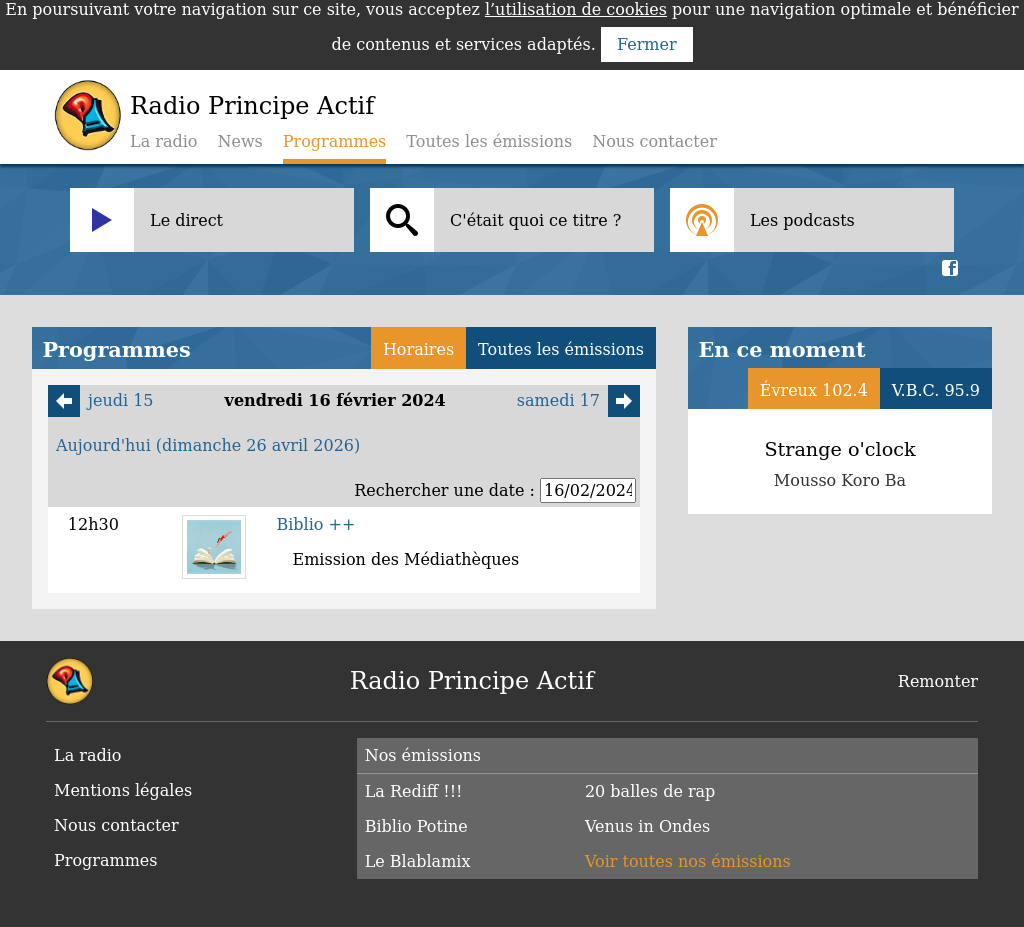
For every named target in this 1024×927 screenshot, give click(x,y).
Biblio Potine (416, 826)
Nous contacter (654, 141)
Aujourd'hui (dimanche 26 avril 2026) (208, 445)
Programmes (106, 860)
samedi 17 (578, 401)
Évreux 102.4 (814, 390)
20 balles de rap (650, 791)
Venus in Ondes (647, 826)
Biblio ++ (315, 524)
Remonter (938, 681)
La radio (163, 141)
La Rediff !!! (414, 791)
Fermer (647, 44)
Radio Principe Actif (252, 106)
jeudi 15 (101, 401)
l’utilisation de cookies (576, 9)
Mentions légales (123, 790)
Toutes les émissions (489, 141)
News (239, 141)
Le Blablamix (418, 861)
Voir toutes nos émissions (688, 861)
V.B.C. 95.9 (936, 390)
